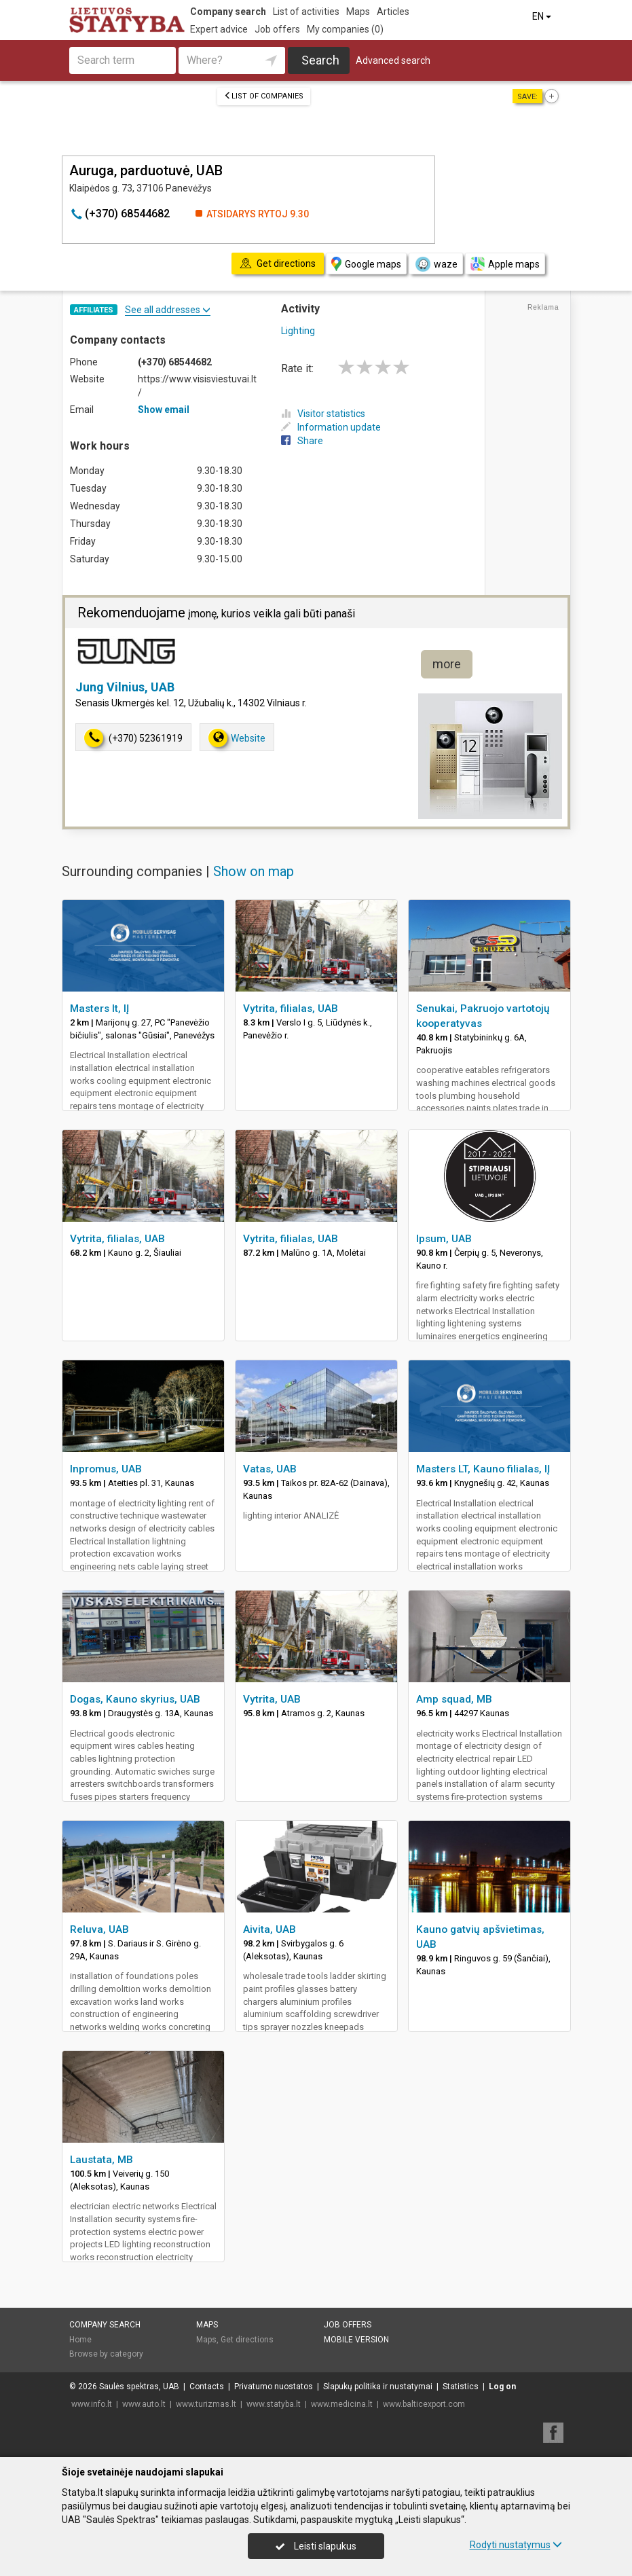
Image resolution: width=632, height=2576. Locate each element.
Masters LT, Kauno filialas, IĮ (483, 1469)
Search (320, 60)
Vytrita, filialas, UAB (290, 1008)
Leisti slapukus (316, 2546)
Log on (502, 2386)
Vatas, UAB (270, 1469)
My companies (345, 29)
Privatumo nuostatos (273, 2386)
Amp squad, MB (454, 1699)
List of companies (263, 96)
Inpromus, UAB (106, 1469)
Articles (393, 11)
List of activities (306, 11)
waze (436, 264)
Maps (358, 11)
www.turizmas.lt (206, 2404)
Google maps (366, 264)
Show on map (253, 871)
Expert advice (219, 29)
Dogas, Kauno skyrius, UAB (135, 1699)
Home (80, 2339)
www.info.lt (91, 2404)
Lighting (298, 330)
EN (542, 16)
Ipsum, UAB (444, 1239)
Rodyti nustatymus (516, 2544)
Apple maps (505, 264)
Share (302, 440)
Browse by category (106, 2354)
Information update (331, 427)
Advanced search (393, 60)
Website (236, 738)
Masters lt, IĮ (99, 1008)
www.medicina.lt (342, 2404)
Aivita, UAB (269, 1929)
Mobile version (356, 2339)
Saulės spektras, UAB (139, 2386)
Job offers (277, 29)
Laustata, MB (101, 2160)
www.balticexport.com (424, 2404)
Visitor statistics (323, 413)
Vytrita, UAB (272, 1699)
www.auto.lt (144, 2404)
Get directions (247, 2339)
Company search (228, 11)
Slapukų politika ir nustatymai (377, 2386)
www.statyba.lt (273, 2404)
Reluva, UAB (99, 1929)
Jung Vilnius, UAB (124, 687)
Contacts (206, 2386)
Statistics (461, 2386)
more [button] (446, 664)
